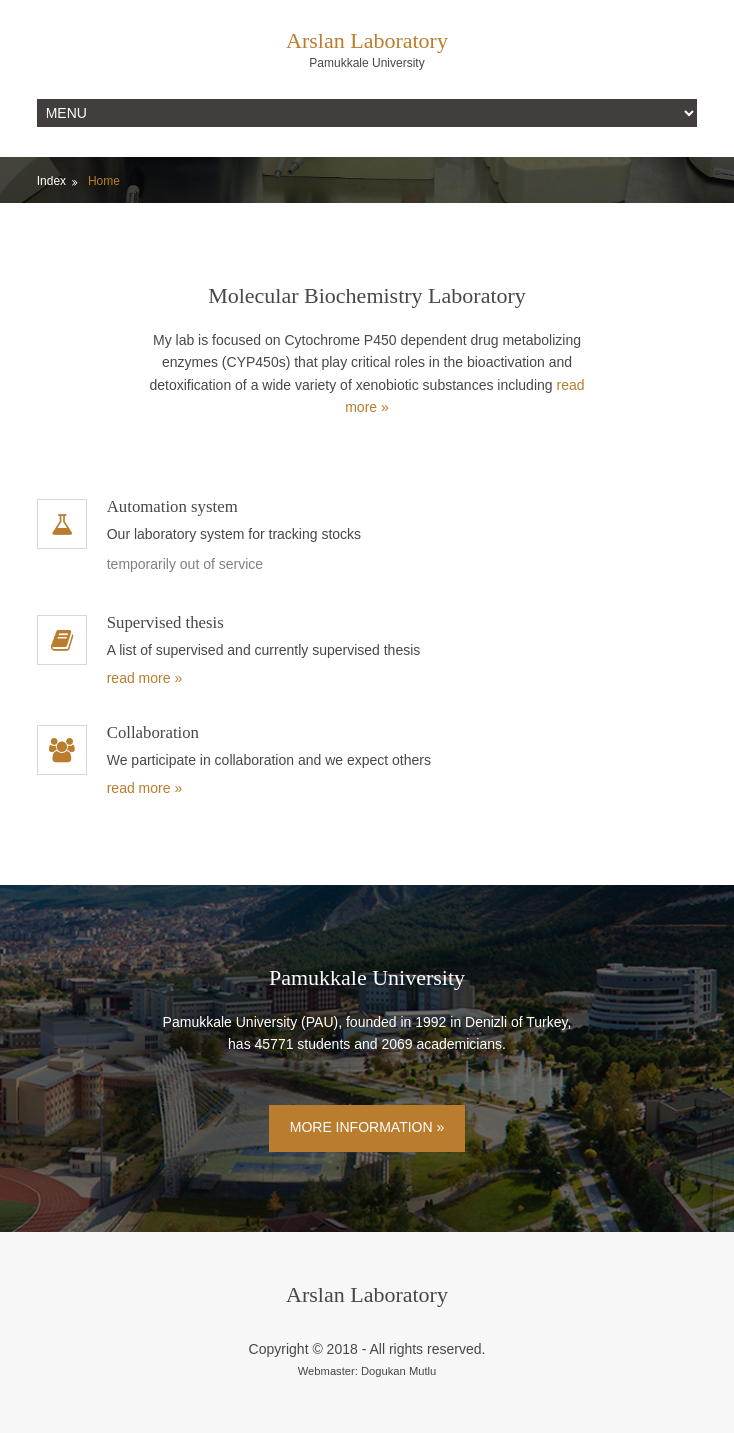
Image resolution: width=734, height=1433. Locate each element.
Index (51, 181)
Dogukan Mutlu (398, 1371)
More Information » (367, 1127)
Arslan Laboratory (367, 40)
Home (104, 181)
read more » (144, 678)
